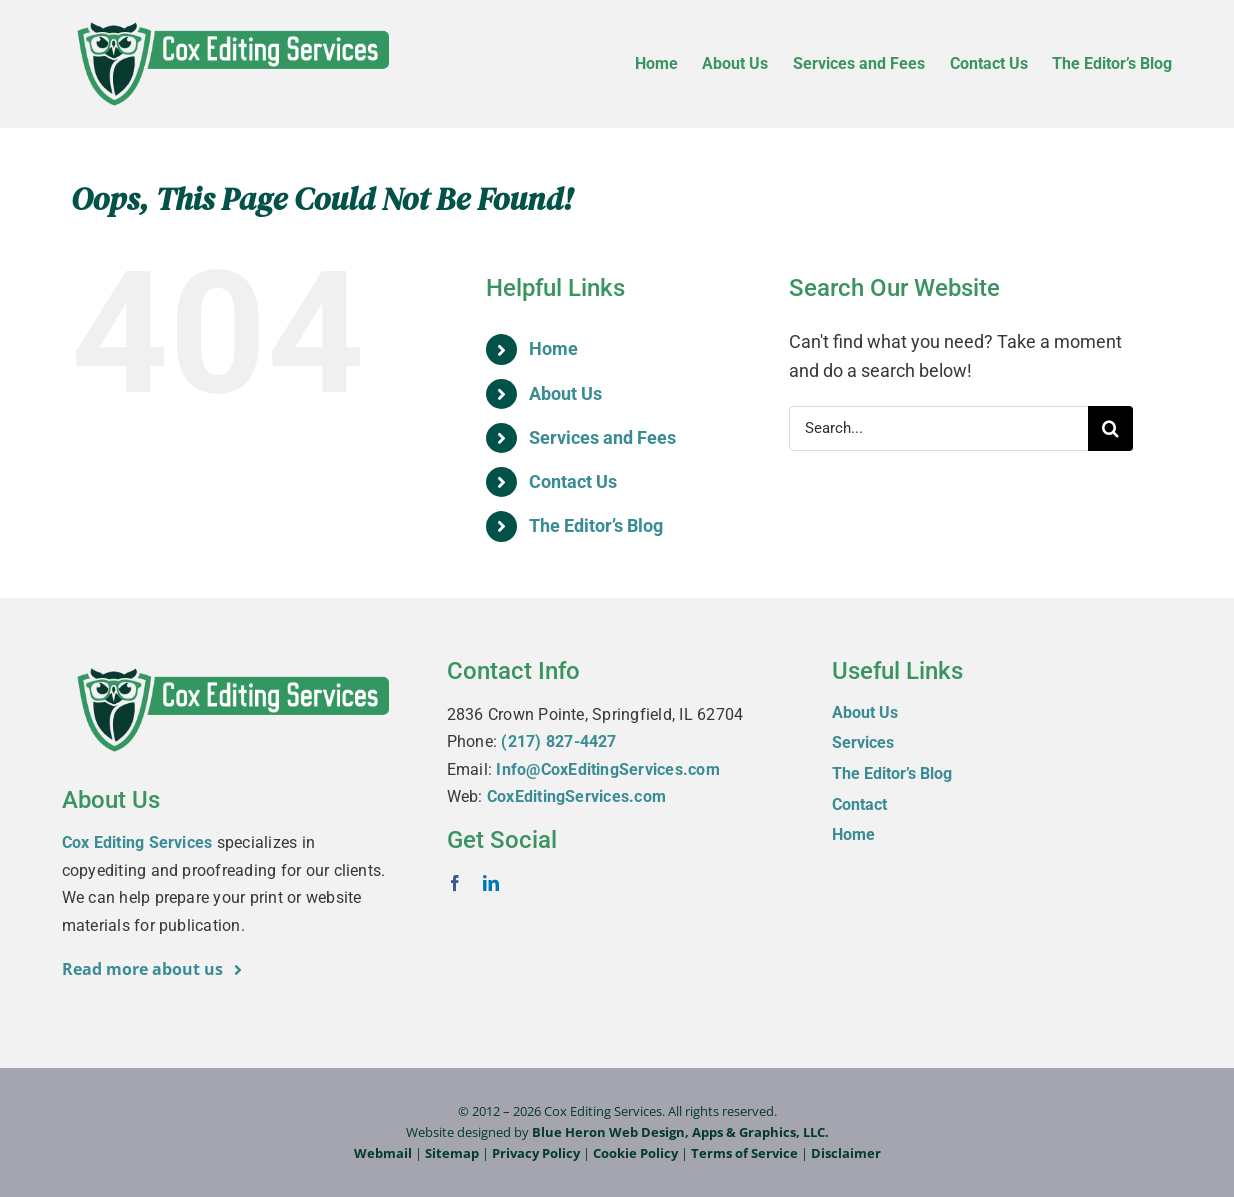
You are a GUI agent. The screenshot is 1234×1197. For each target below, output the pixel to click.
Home (553, 348)
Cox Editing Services (137, 842)
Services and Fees (602, 437)
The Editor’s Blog (596, 525)
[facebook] (455, 883)
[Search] (1110, 428)
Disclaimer (846, 1153)
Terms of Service (744, 1153)
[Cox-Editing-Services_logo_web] (232, 20)
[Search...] (938, 428)
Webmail (383, 1153)
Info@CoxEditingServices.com (607, 769)
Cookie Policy (635, 1153)
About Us (565, 393)
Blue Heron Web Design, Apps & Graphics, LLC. (680, 1132)
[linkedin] (491, 883)
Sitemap (452, 1153)
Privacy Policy (536, 1153)
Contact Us (573, 481)
